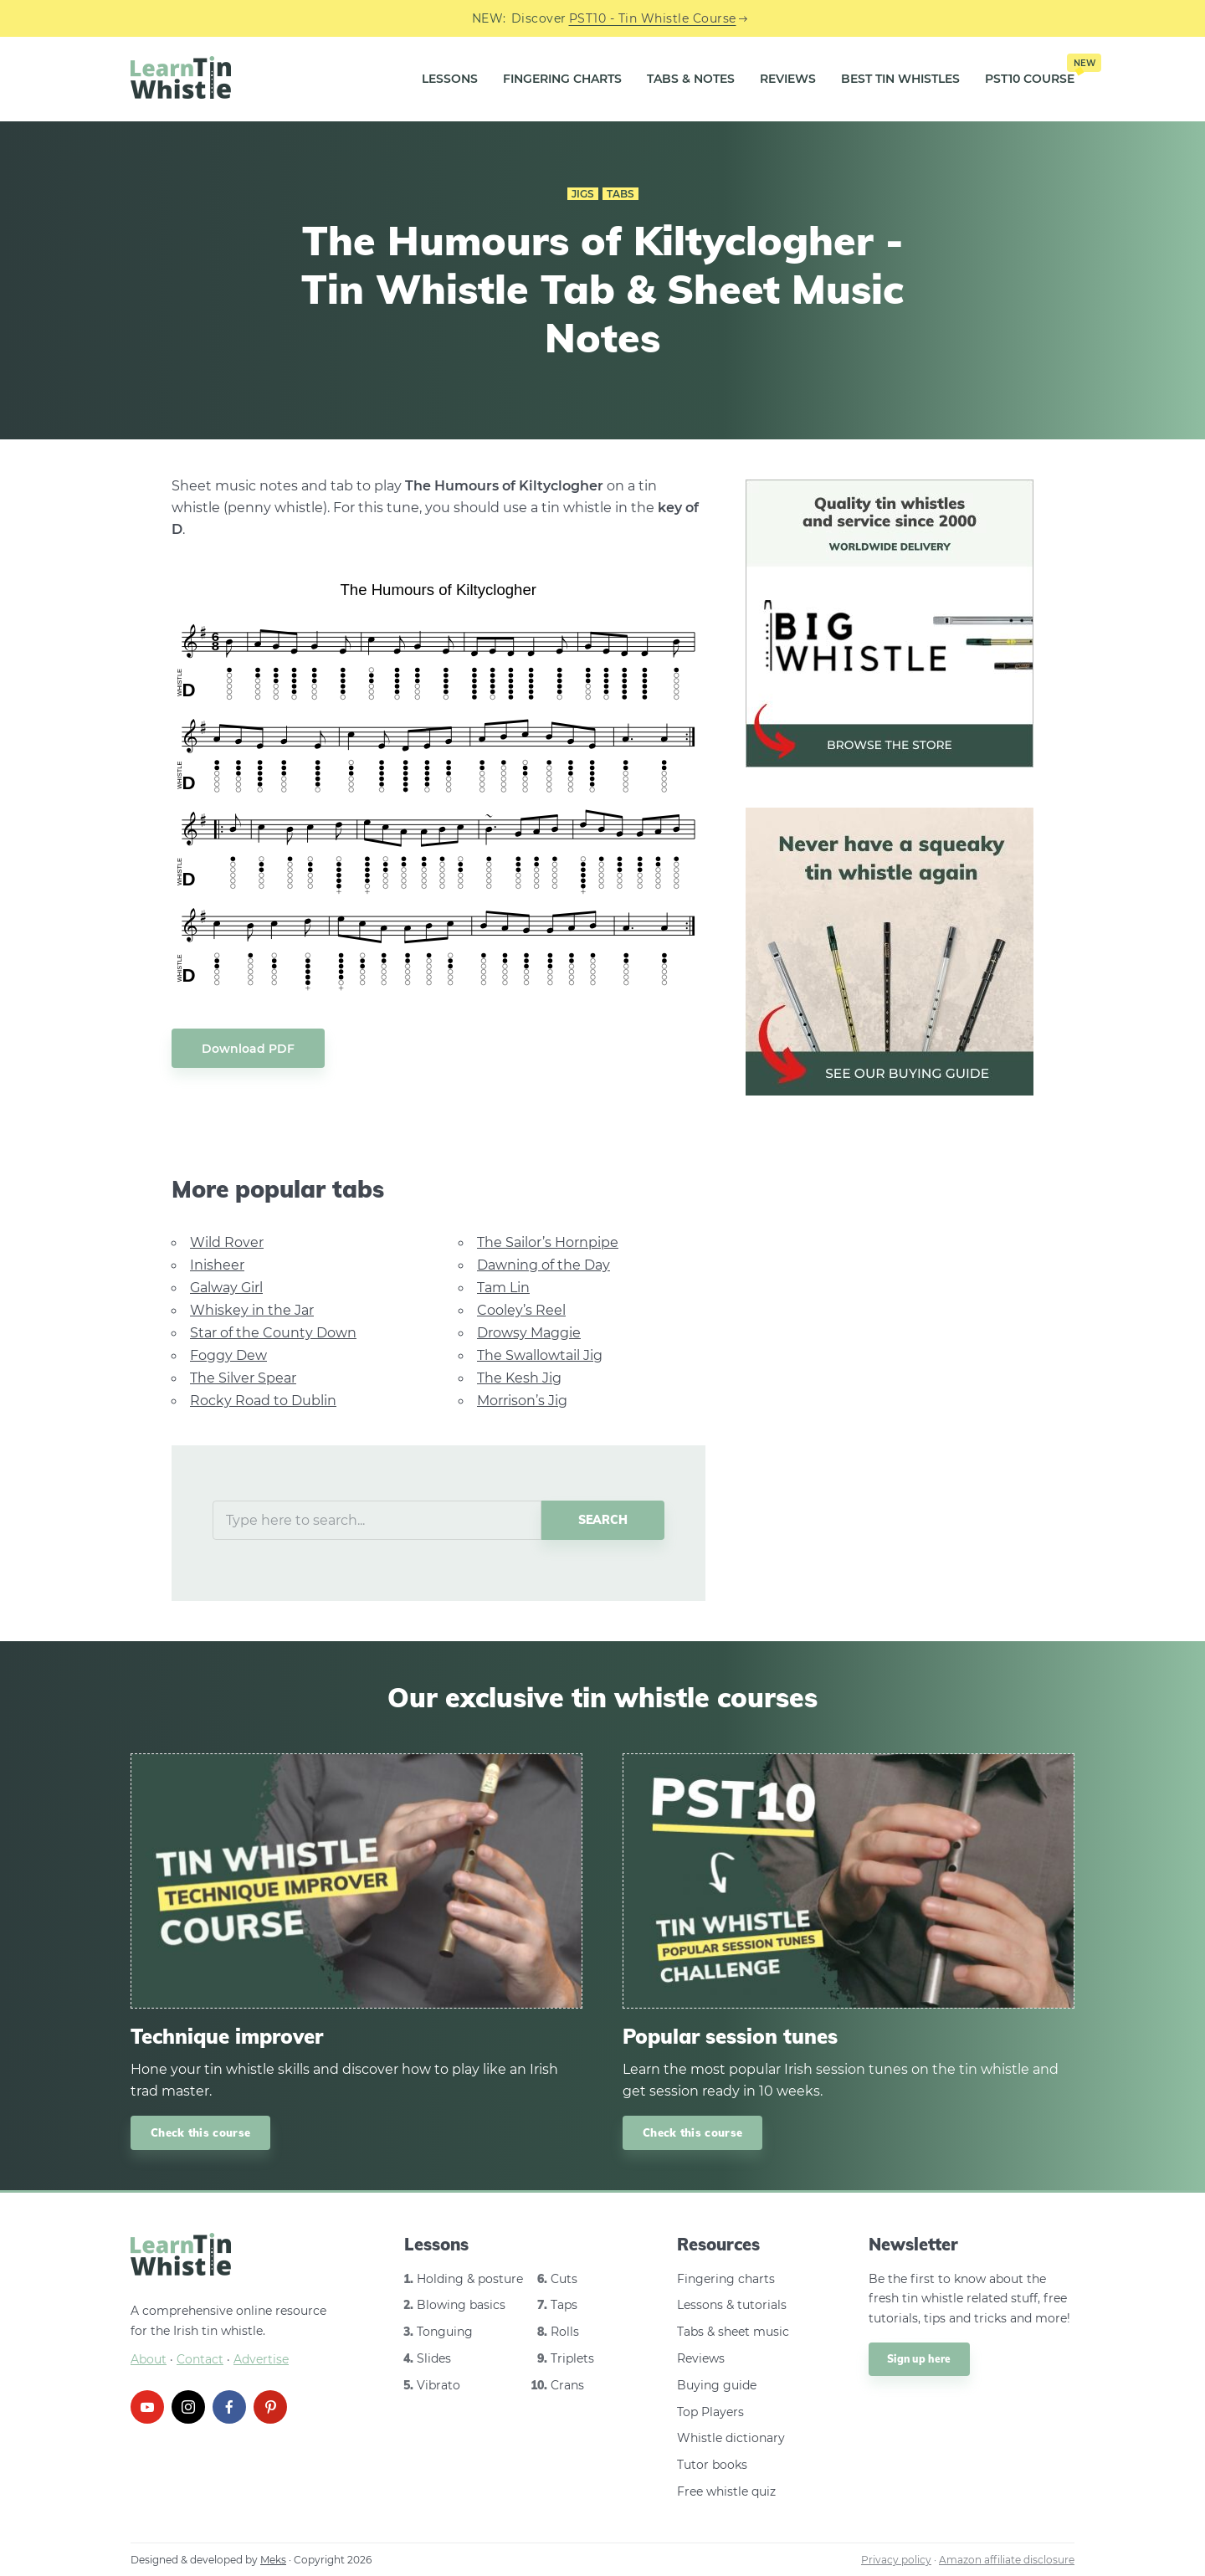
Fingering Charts (562, 78)
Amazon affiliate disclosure (1006, 2559)
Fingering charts (726, 2278)
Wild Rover (227, 1242)
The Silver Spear (243, 1378)
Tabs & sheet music (733, 2331)
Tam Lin (503, 1288)
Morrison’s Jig (522, 1401)
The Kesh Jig (519, 1378)
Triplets (572, 2358)
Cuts (564, 2278)
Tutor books (712, 2464)
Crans (567, 2385)
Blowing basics (461, 2304)
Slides (434, 2358)
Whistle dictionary (731, 2437)
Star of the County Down (273, 1333)
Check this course (200, 2132)
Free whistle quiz (726, 2491)
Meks (273, 2559)
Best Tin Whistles (900, 78)
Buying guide (716, 2385)
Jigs (583, 193)
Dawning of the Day (543, 1265)
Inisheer (217, 1265)
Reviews (788, 78)
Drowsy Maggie (529, 1333)
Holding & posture (470, 2278)
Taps (564, 2304)
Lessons (450, 78)
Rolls (565, 2331)
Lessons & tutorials (732, 2304)
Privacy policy (896, 2559)
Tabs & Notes (691, 78)
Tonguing (445, 2331)
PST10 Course (1029, 73)
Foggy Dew (228, 1355)
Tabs (620, 193)
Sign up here (919, 2359)
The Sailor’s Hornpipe (547, 1242)
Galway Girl (226, 1288)
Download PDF (248, 1048)
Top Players (710, 2411)
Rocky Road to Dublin (263, 1401)
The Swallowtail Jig (539, 1355)
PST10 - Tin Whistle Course (652, 18)
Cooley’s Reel (521, 1310)
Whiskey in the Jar (252, 1310)
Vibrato (438, 2385)
